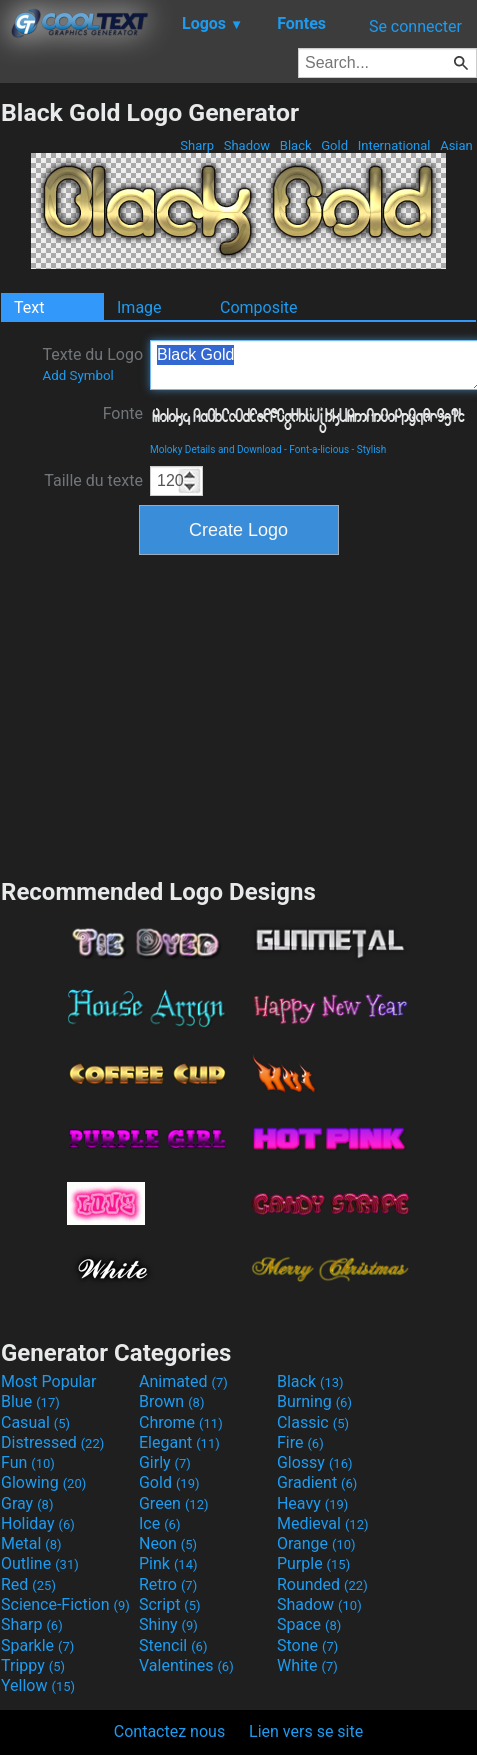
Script (170, 1604)
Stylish (371, 449)
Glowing (43, 1482)
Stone (307, 1645)
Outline (40, 1563)
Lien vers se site (306, 1731)
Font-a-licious (319, 449)
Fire (300, 1442)
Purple (313, 1563)
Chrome (181, 1422)
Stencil (173, 1645)
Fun (28, 1462)
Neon (168, 1543)
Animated (183, 1381)
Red (28, 1584)
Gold (334, 145)
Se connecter (415, 26)
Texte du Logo (92, 364)
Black (296, 145)
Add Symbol (77, 375)
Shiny (168, 1624)
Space (309, 1624)
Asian (456, 145)
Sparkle (37, 1645)
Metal (31, 1543)
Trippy (33, 1665)
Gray (27, 1503)
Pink (168, 1563)
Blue (30, 1401)
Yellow (38, 1685)
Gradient (317, 1482)
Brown (171, 1401)
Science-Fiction (65, 1604)
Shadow (246, 145)
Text (29, 307)
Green (174, 1503)
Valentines (186, 1665)
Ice (159, 1523)
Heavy (312, 1503)
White (307, 1665)
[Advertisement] (239, 714)
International (393, 145)
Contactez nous (169, 1731)
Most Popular (49, 1381)
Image (139, 307)
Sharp (197, 145)
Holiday (38, 1523)
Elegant (179, 1442)
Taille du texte (93, 480)
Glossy (315, 1462)
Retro (168, 1584)
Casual (35, 1422)
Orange (316, 1543)
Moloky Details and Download (216, 449)
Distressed (52, 1442)
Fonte (123, 413)
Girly (165, 1462)
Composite (259, 307)
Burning (314, 1401)
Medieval (323, 1523)
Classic (313, 1422)
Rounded (322, 1584)
